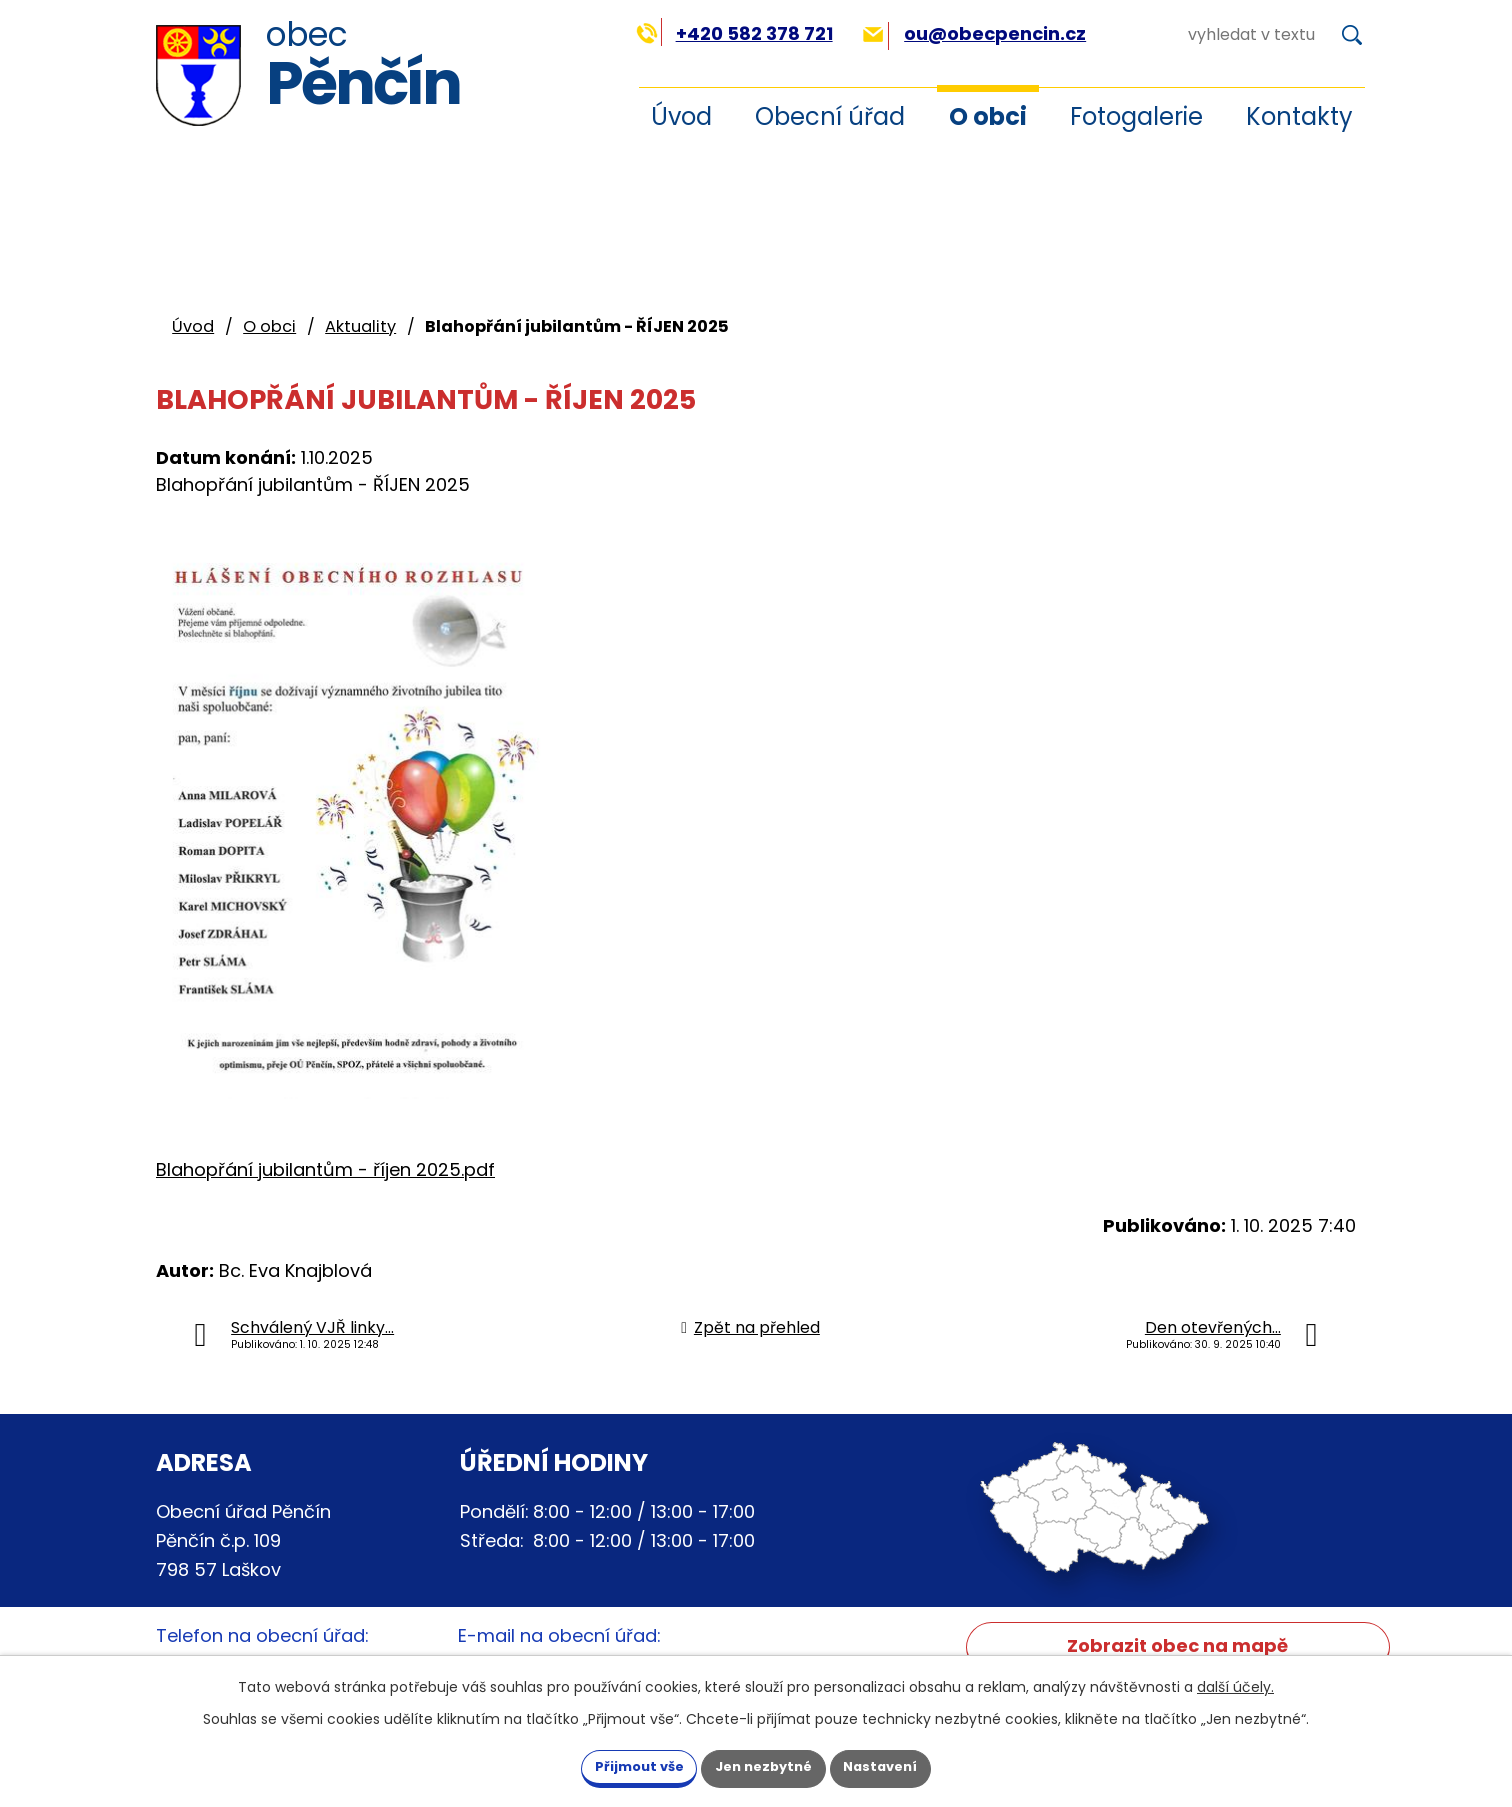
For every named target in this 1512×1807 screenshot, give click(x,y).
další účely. (1235, 1684)
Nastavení (904, 1765)
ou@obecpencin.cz (974, 33)
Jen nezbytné (763, 1765)
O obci (988, 116)
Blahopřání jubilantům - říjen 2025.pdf (325, 1169)
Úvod (681, 116)
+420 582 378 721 (734, 33)
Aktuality (360, 326)
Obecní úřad (830, 116)
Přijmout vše (615, 1765)
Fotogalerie (1136, 116)
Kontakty (1299, 116)
